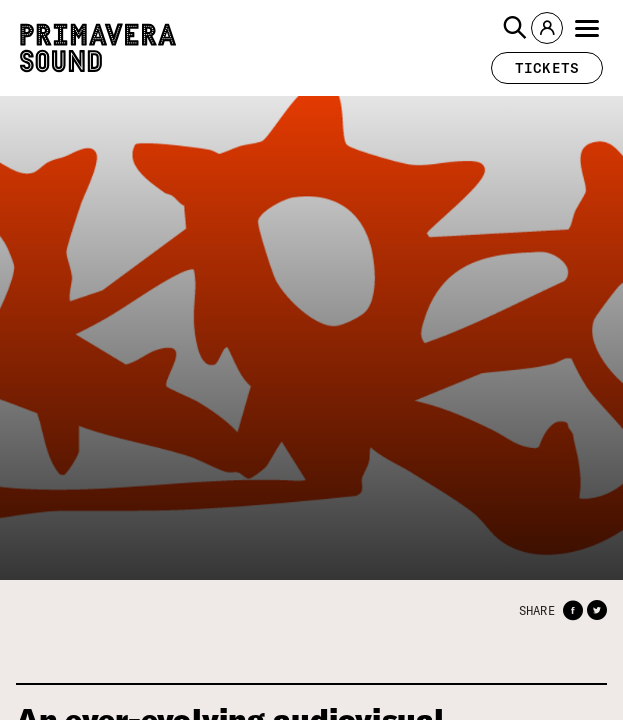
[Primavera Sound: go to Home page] (98, 48)
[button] (515, 28)
